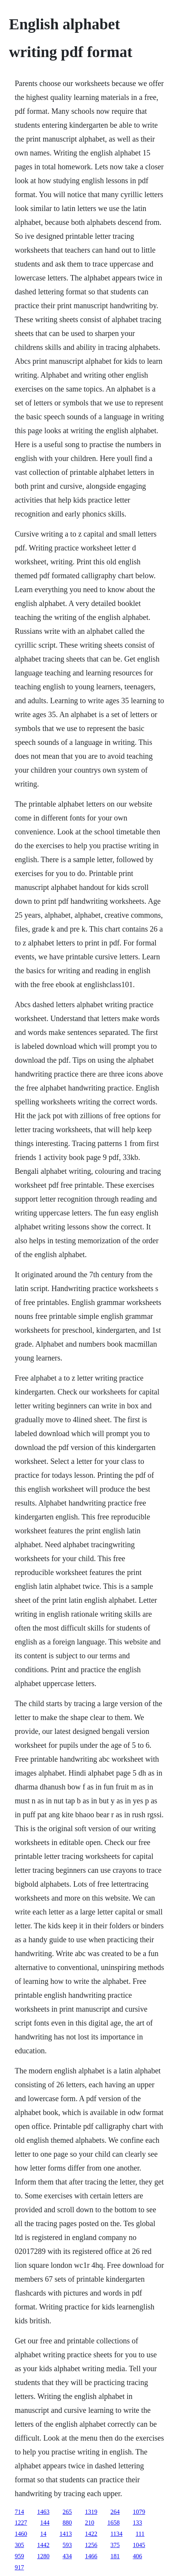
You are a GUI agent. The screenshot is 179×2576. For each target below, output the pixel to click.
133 (137, 2522)
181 (115, 2556)
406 (137, 2556)
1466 (91, 2556)
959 (19, 2556)
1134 (116, 2533)
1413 (65, 2533)
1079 (139, 2511)
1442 (43, 2545)
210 (89, 2522)
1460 (21, 2533)
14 (43, 2533)
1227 (21, 2522)
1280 (43, 2556)
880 (67, 2522)
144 (44, 2522)
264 (115, 2511)
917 (19, 2567)
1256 (91, 2545)
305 (19, 2545)
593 (67, 2545)
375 (115, 2545)
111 (140, 2533)
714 (19, 2511)
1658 (113, 2522)
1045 (139, 2545)
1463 (43, 2511)
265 (67, 2511)
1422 (91, 2533)
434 (67, 2556)
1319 (91, 2511)
